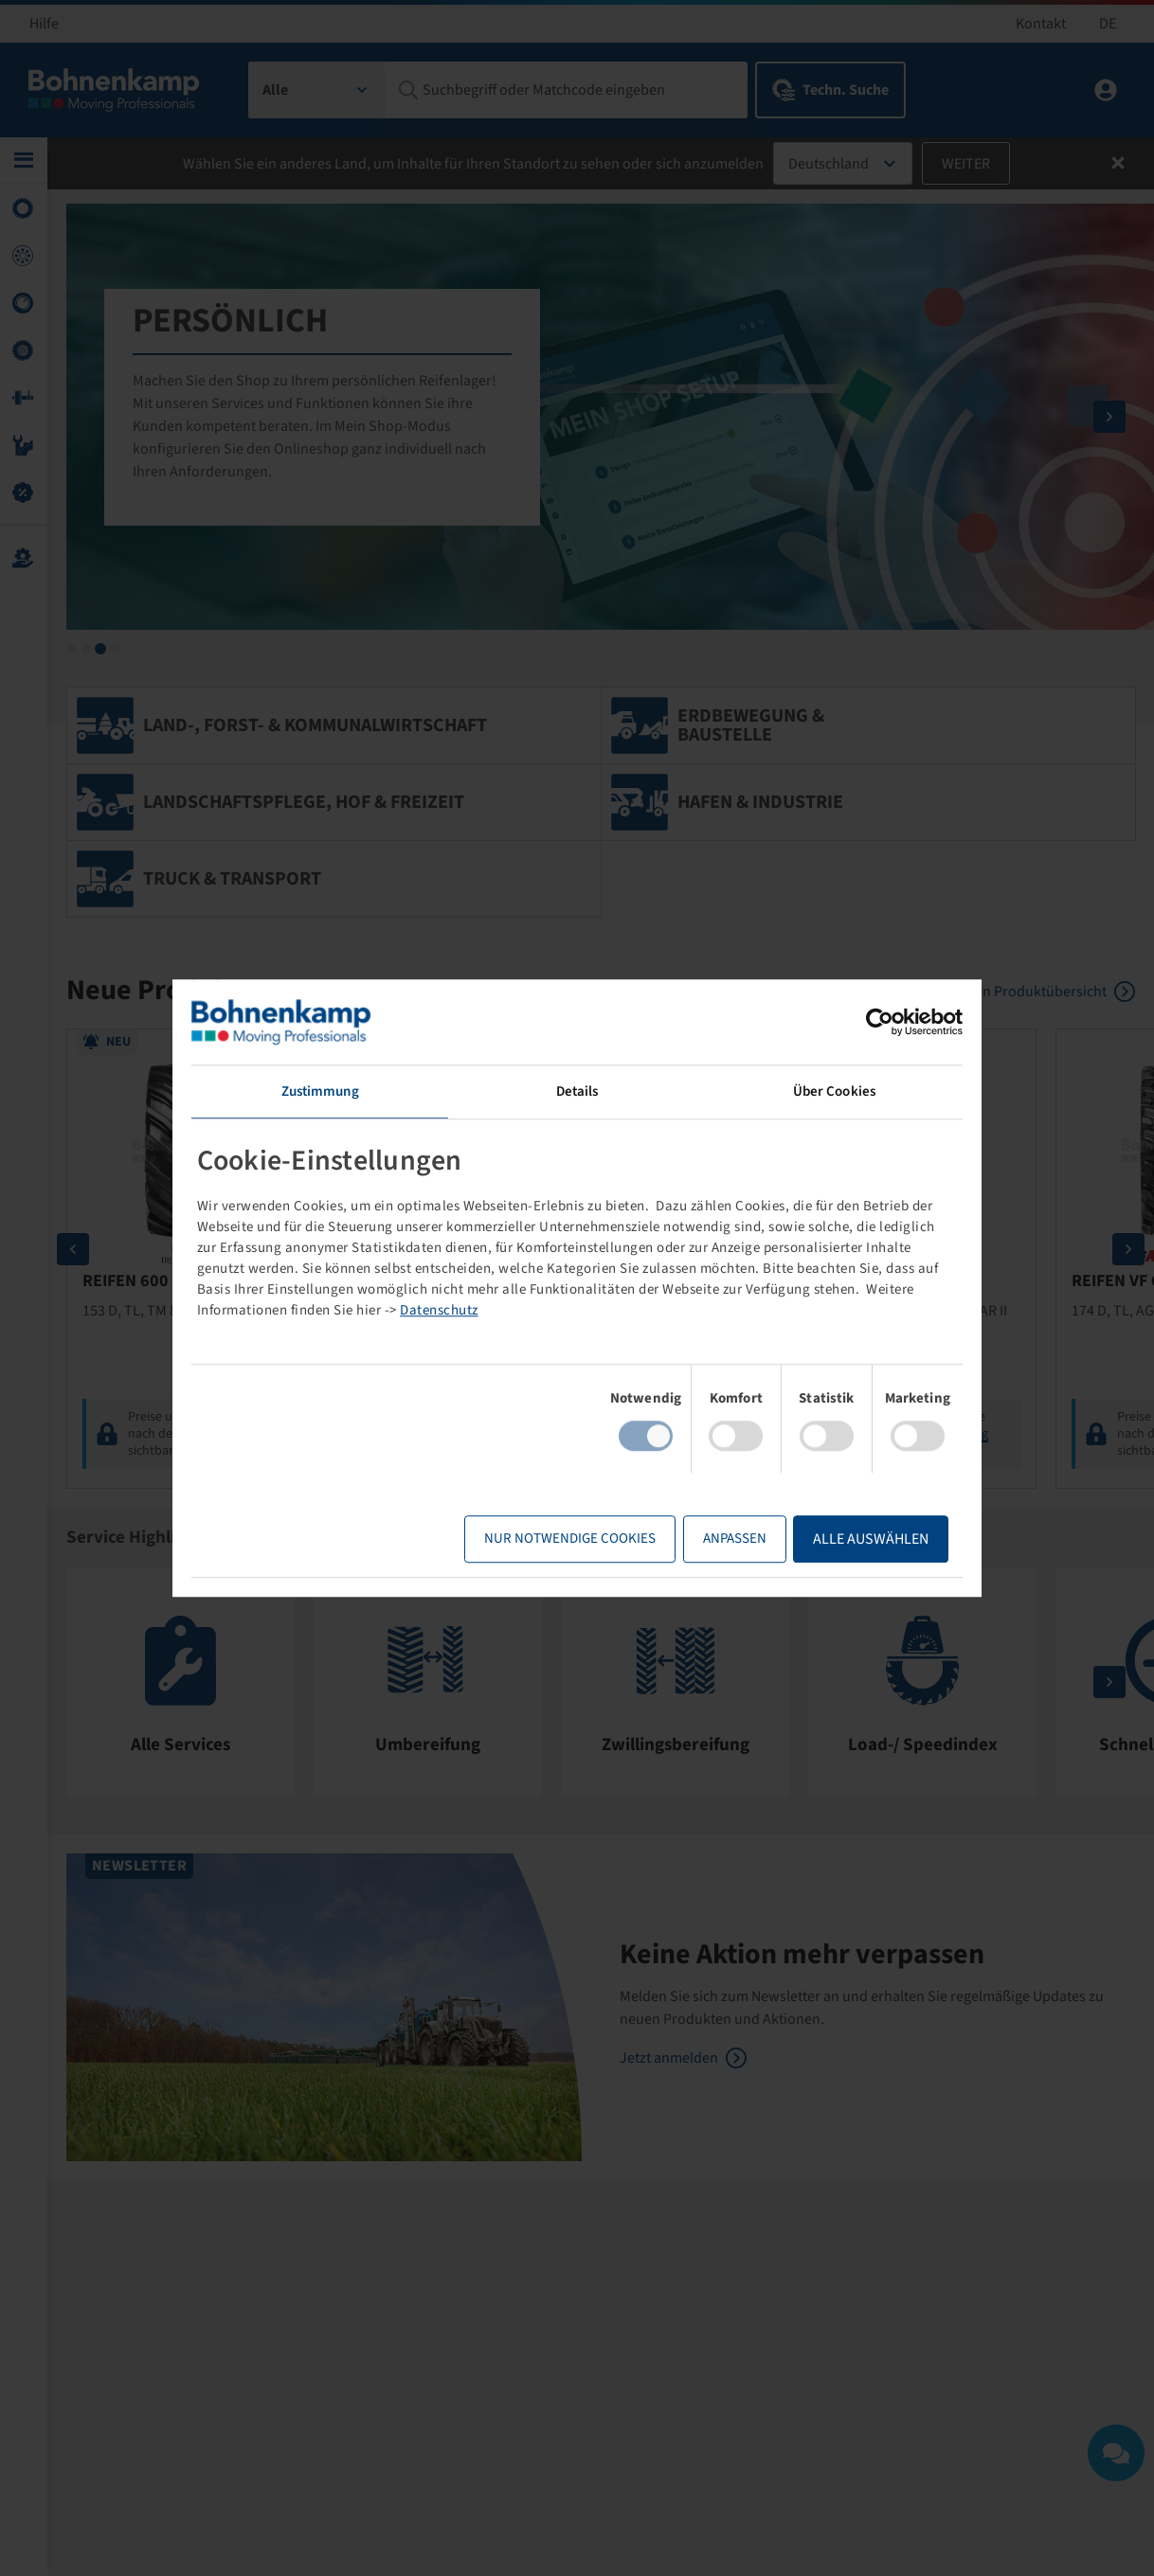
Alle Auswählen (870, 1539)
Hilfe (44, 23)
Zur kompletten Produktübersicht (999, 991)
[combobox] (317, 90)
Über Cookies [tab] (833, 1091)
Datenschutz (440, 1310)
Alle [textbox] (275, 90)
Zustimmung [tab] (320, 1091)
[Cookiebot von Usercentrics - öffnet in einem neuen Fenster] (879, 1022)
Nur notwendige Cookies (569, 1538)
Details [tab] (577, 1091)
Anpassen (734, 1538)
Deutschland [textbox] (828, 163)
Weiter (966, 163)
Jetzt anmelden (669, 2058)
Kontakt (1041, 23)
